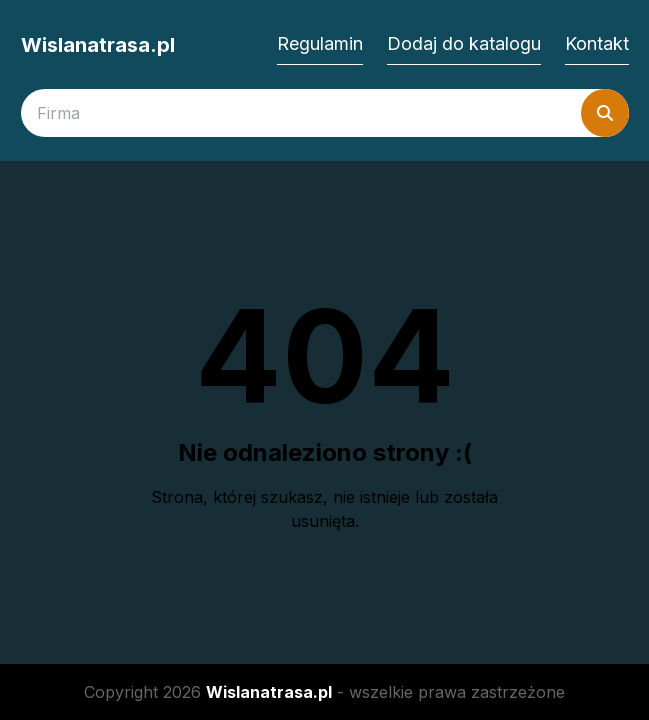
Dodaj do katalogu (464, 43)
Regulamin (320, 43)
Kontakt (597, 43)
